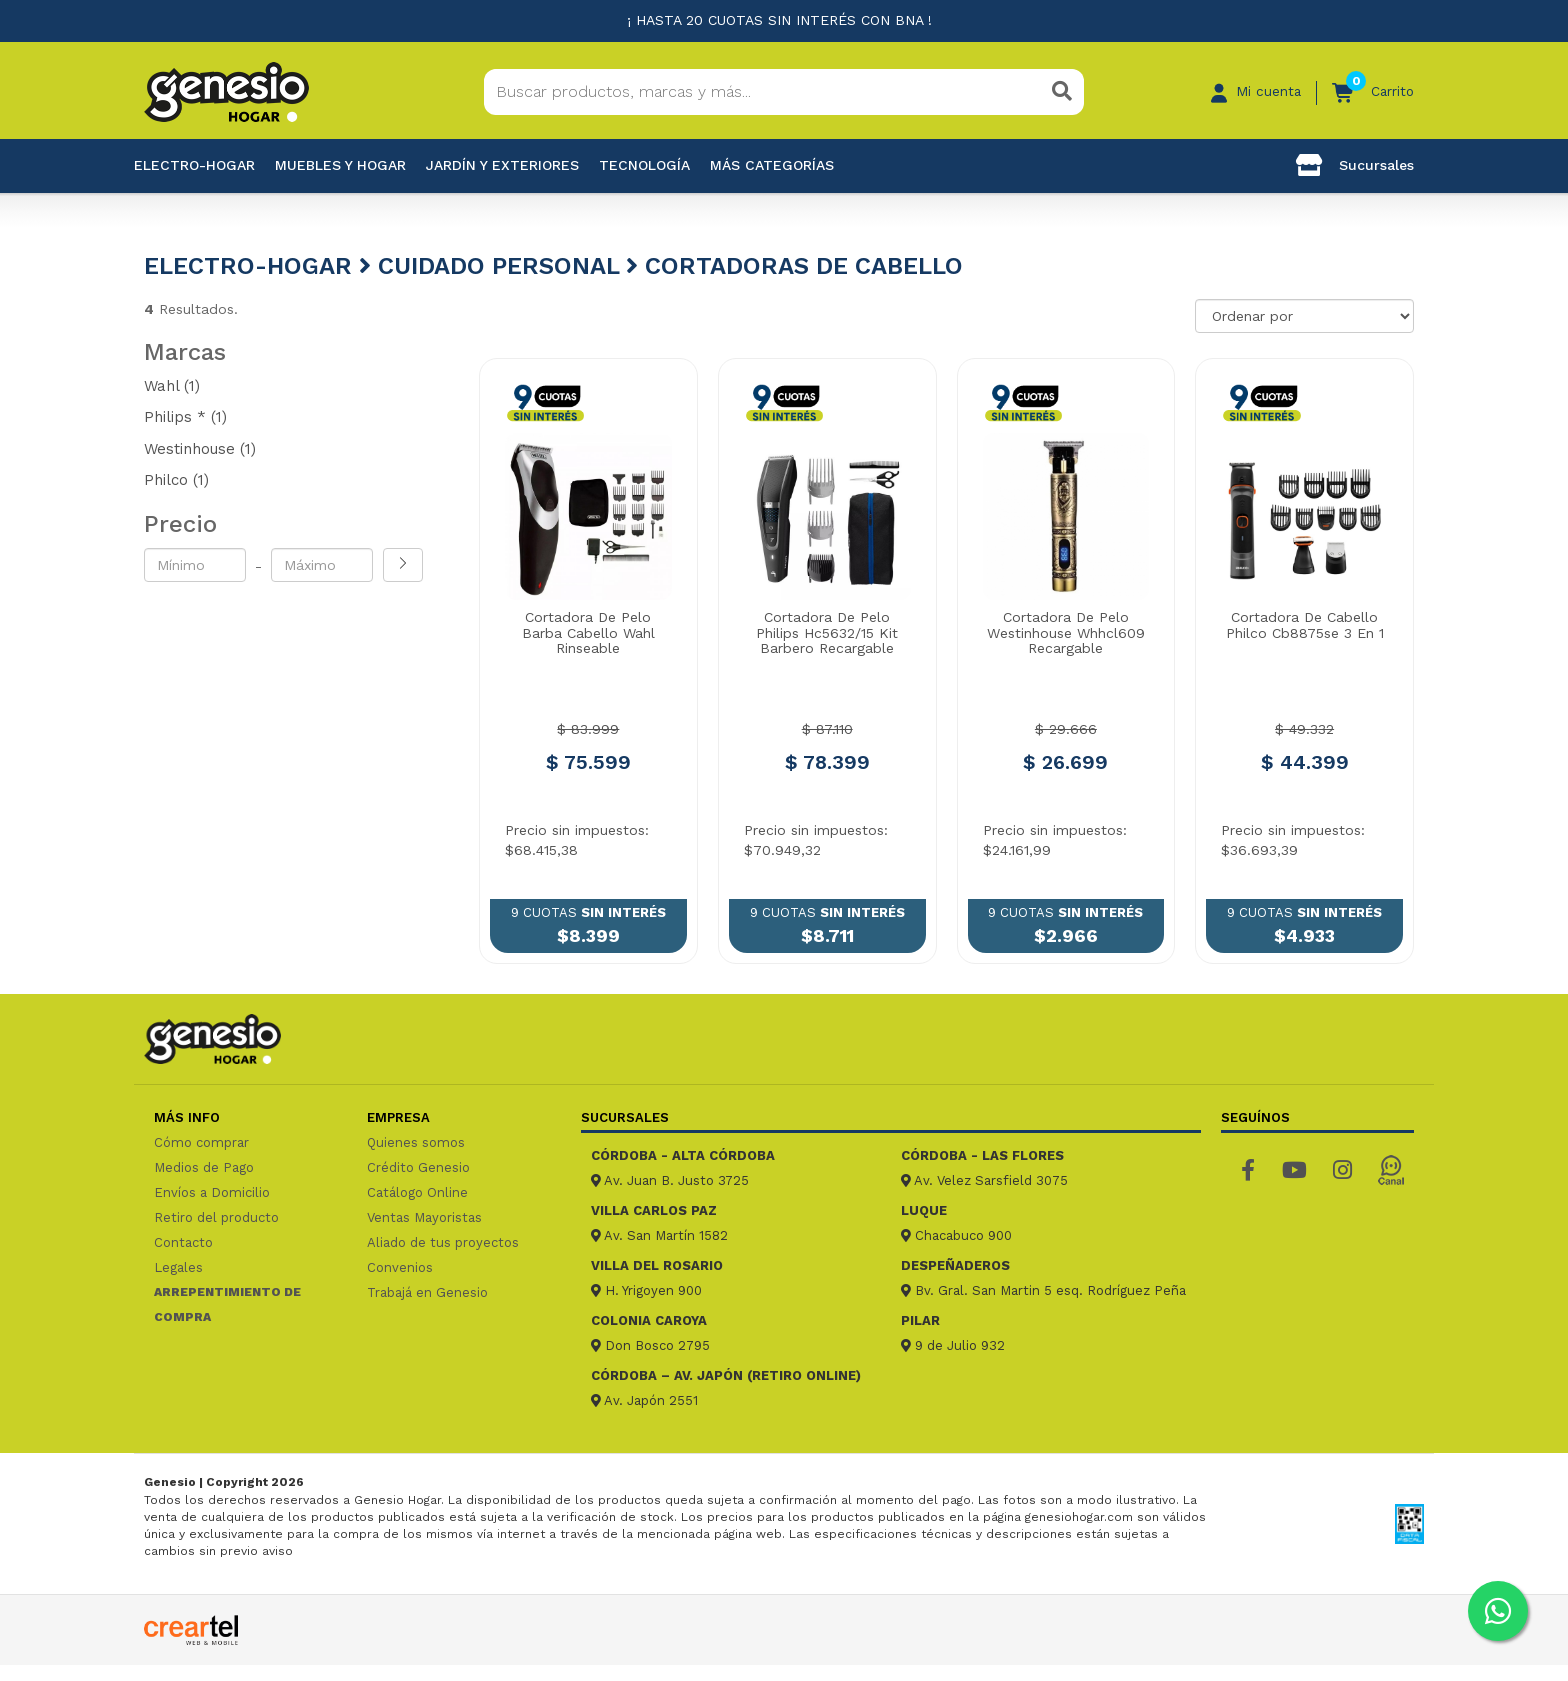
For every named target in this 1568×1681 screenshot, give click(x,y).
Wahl (172, 386)
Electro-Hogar (194, 165)
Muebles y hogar (340, 165)
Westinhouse (200, 449)
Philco (176, 480)
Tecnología (644, 165)
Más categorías (772, 165)
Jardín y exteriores (502, 165)
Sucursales (1355, 165)
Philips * (185, 417)
